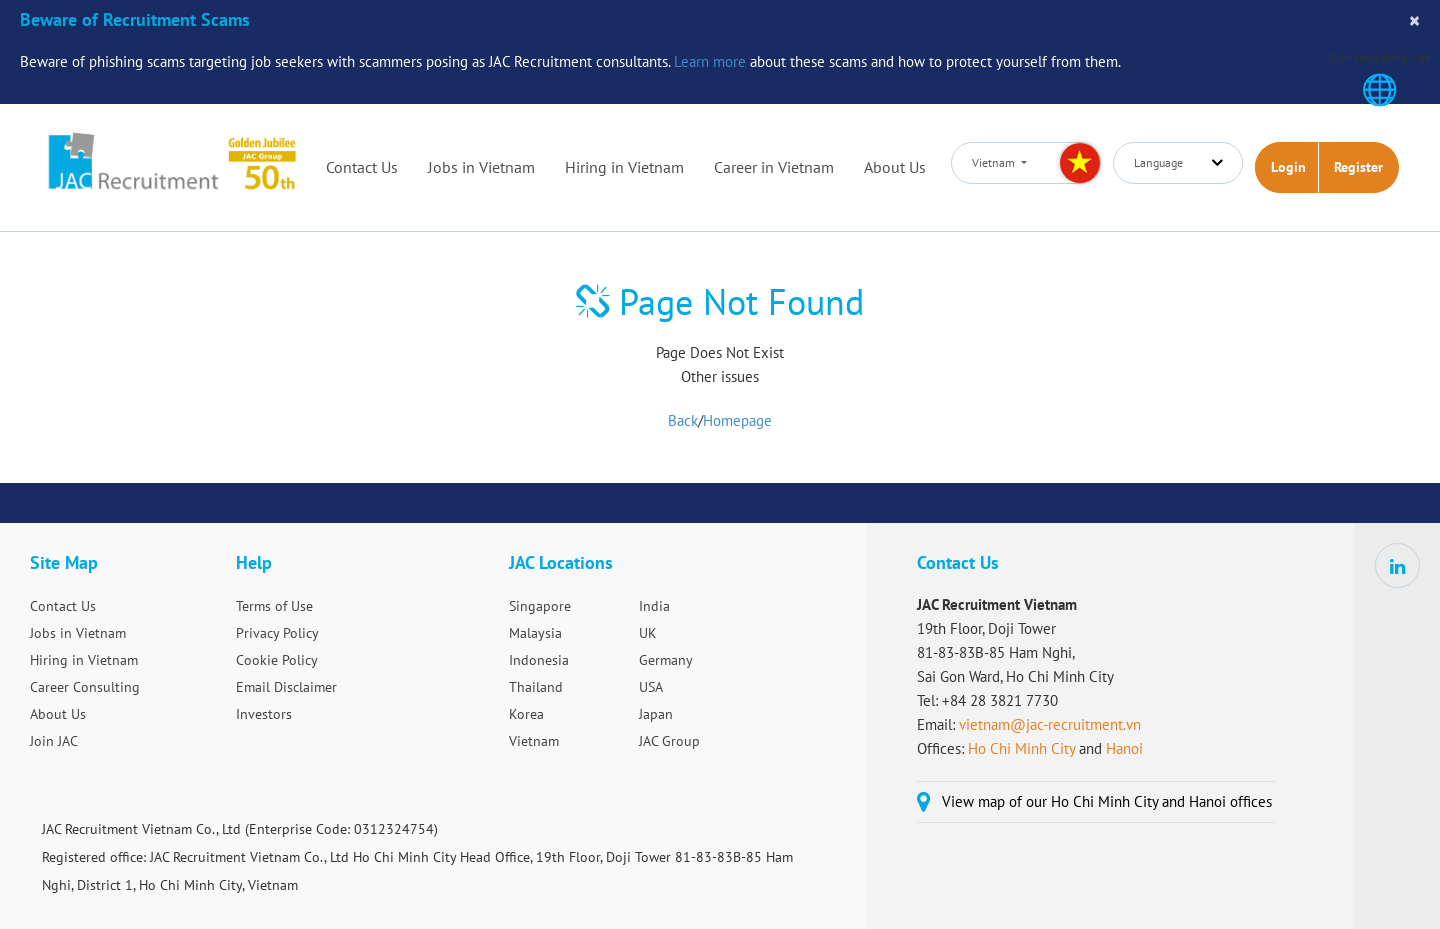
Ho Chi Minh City (1021, 748)
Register (1358, 167)
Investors (264, 714)
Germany (666, 660)
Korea (526, 714)
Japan (656, 714)
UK (648, 633)
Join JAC (54, 741)
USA (651, 687)
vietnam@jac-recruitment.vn (1050, 724)
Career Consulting (85, 687)
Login (1288, 167)
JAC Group (669, 741)
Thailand (536, 687)
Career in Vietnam (774, 167)
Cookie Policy (277, 660)
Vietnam (534, 741)
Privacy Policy (277, 633)
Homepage (737, 420)
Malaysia (535, 633)
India (654, 606)
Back (683, 420)
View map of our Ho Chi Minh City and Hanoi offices (1107, 801)
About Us (895, 167)
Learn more (710, 61)
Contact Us (362, 167)
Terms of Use (274, 606)
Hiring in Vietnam (624, 167)
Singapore (540, 606)
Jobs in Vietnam (481, 167)
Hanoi (1124, 748)
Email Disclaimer (286, 687)
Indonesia (539, 660)
